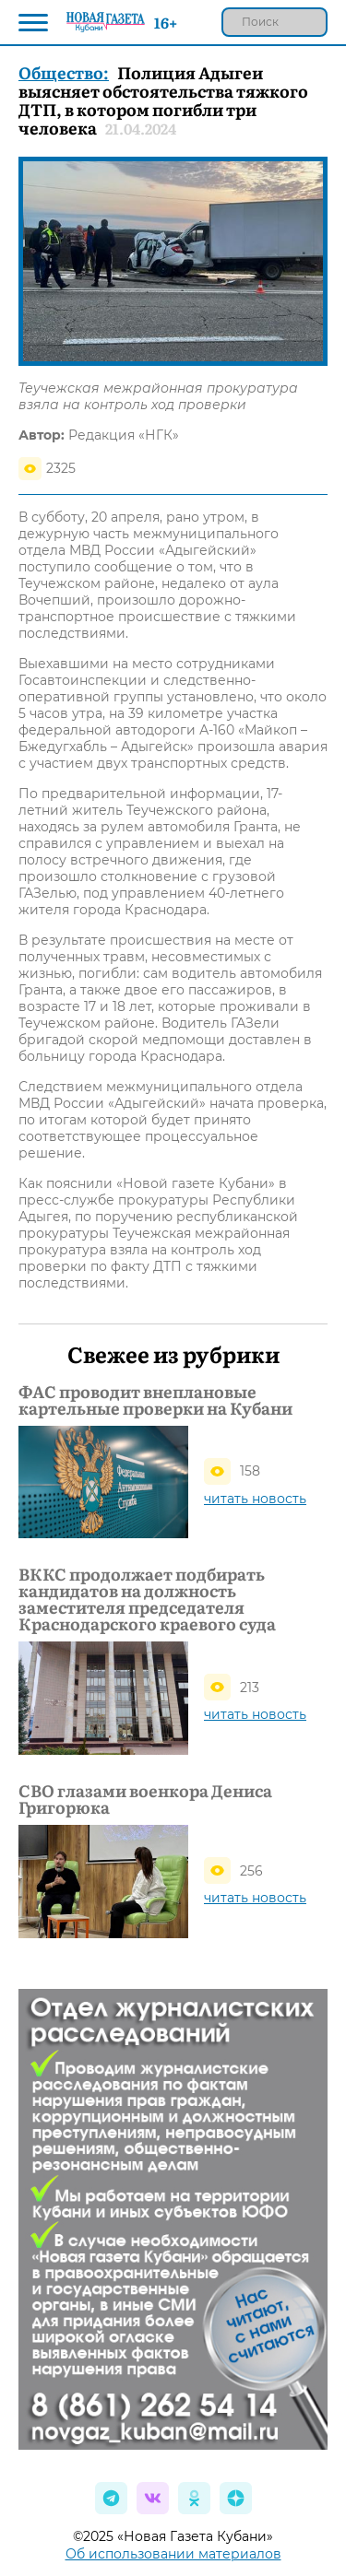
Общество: (63, 72)
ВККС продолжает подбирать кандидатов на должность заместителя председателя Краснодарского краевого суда (147, 1599)
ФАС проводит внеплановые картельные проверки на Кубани (155, 1400)
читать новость (255, 1498)
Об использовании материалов (173, 2554)
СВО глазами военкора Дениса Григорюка (145, 1799)
